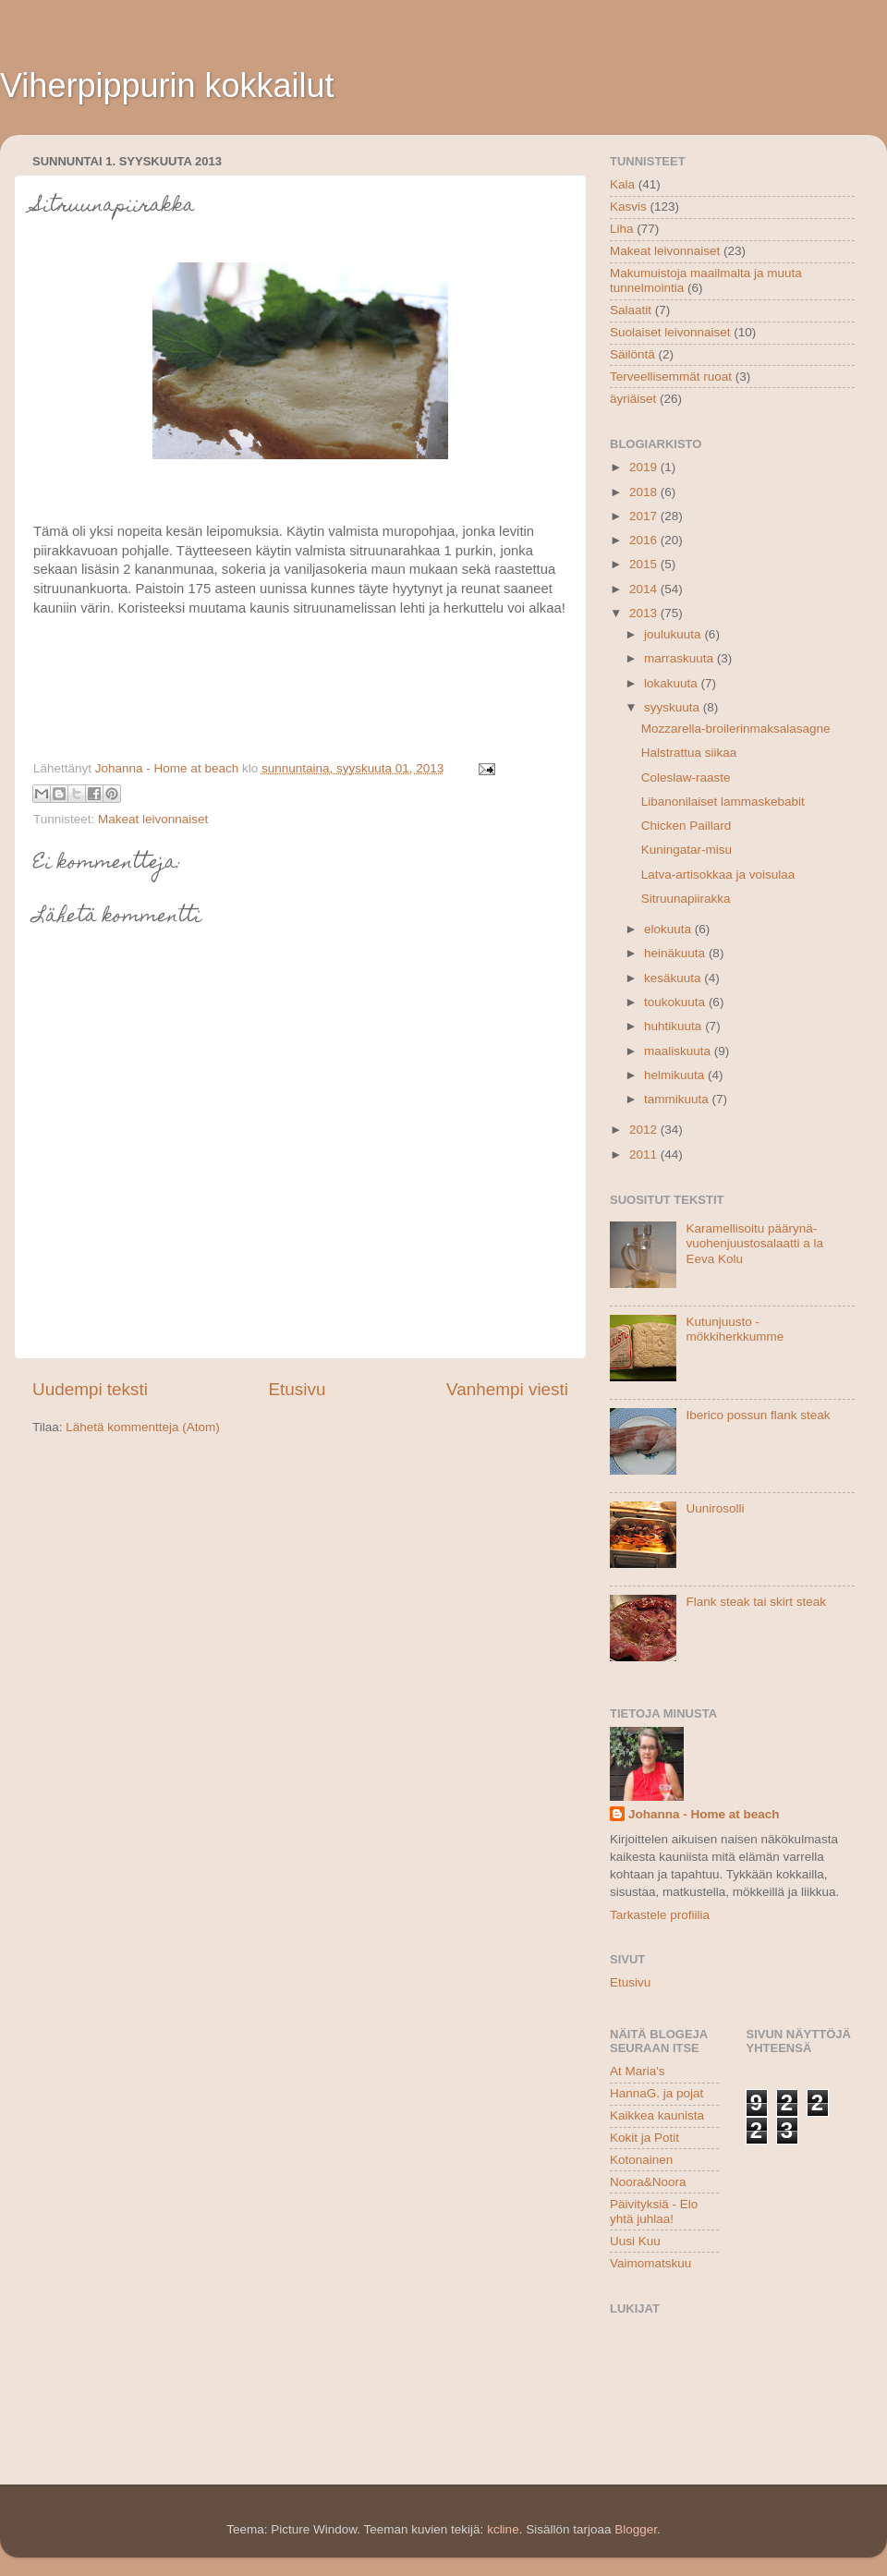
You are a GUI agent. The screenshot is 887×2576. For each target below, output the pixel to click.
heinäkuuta (676, 953)
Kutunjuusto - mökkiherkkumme (735, 1329)
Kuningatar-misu (686, 850)
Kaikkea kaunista (657, 2115)
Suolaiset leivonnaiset (670, 332)
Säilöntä (632, 354)
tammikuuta (678, 1099)
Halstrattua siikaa (689, 752)
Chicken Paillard (686, 825)
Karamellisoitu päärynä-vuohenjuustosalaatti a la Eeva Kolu (754, 1243)
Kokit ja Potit (644, 2138)
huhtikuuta (674, 1026)
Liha (622, 229)
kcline (503, 2529)
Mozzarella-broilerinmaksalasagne (736, 728)
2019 (645, 467)
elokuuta (669, 929)
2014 (645, 589)
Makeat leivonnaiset (153, 819)
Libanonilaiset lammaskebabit (723, 801)
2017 (645, 516)
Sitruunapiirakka (686, 898)
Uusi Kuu (635, 2241)
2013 (645, 613)
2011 (645, 1154)
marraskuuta (680, 658)
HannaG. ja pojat (656, 2093)
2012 (645, 1129)
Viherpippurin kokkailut (167, 85)
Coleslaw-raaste (686, 777)
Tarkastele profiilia (660, 1915)
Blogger (635, 2529)
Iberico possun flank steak (758, 1415)
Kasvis (628, 206)
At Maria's (637, 2071)
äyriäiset (633, 399)
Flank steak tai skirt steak (756, 1602)
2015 (645, 564)
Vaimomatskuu (650, 2263)
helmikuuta (676, 1075)
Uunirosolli (715, 1508)
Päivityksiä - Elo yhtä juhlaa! (654, 2211)
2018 (645, 492)
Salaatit (630, 310)
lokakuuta (672, 683)
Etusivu (297, 1389)
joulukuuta (674, 634)
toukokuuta (676, 1002)
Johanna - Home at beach (704, 1814)
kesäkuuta (674, 978)
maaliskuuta (679, 1051)
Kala (622, 184)
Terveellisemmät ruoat (671, 376)
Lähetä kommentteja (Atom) (143, 1427)
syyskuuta (673, 707)
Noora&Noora (648, 2182)
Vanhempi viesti (507, 1389)
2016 (645, 540)
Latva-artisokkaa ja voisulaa (718, 874)
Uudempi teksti (90, 1389)
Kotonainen (641, 2160)
